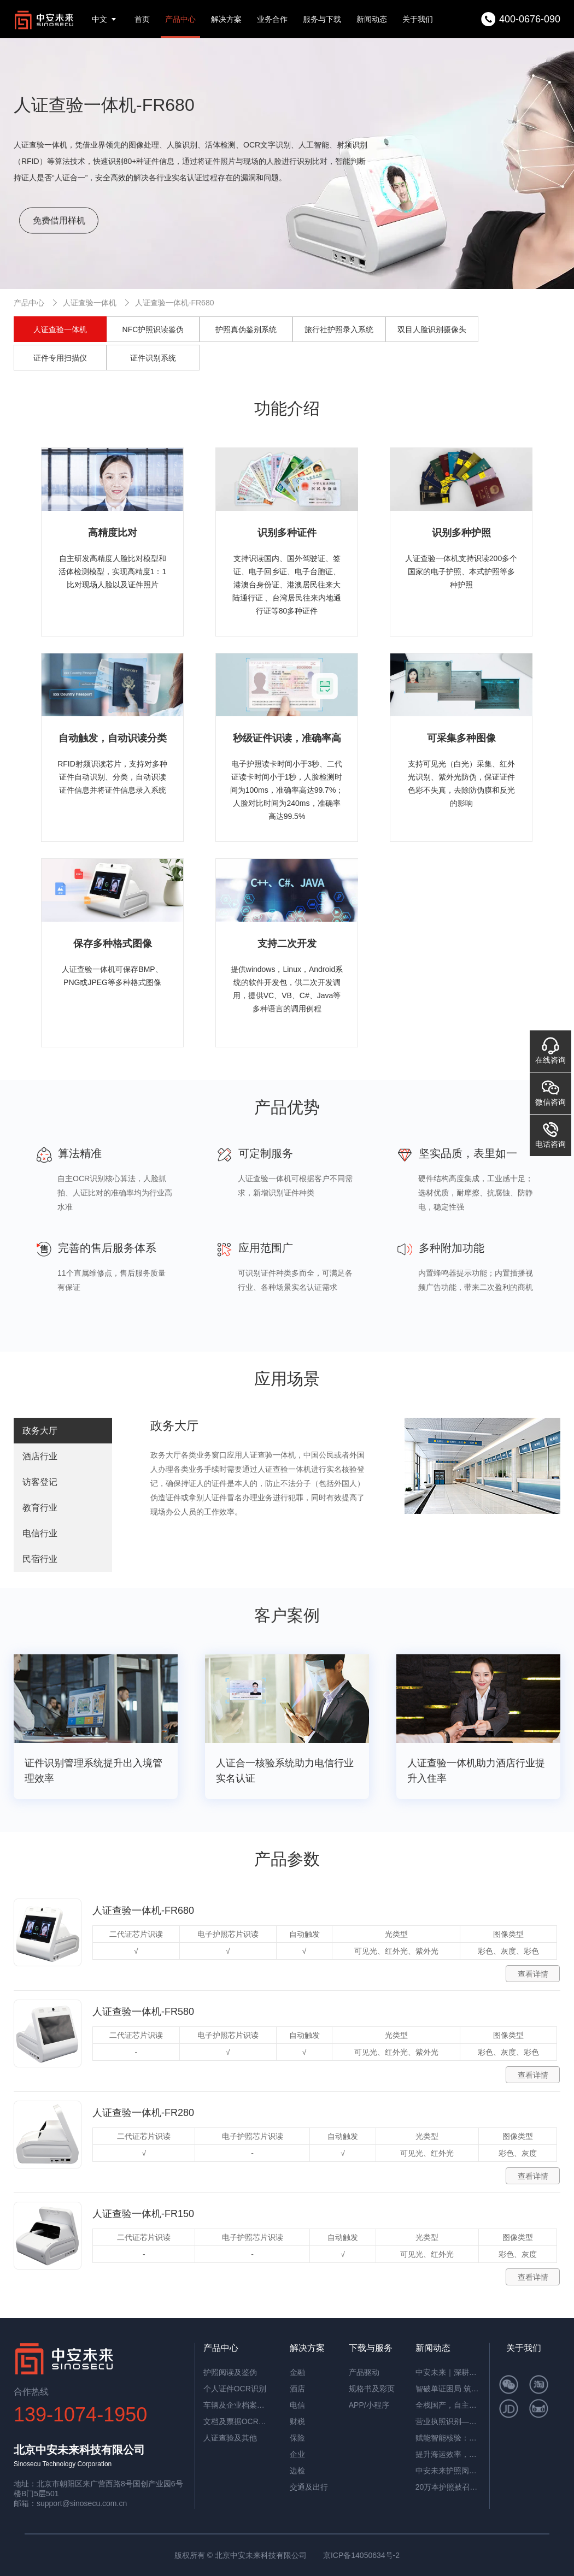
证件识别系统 (153, 357)
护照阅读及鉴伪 (230, 2372)
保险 (297, 2437)
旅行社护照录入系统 (338, 329)
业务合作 (272, 19)
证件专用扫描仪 (60, 357)
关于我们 (417, 19)
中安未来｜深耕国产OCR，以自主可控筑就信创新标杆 (448, 2372)
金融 (297, 2372)
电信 (297, 2405)
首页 (142, 19)
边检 (297, 2470)
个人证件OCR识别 (234, 2388)
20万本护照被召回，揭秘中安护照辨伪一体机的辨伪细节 (448, 2487)
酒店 (297, 2388)
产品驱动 (364, 2372)
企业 (297, 2454)
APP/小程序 (369, 2405)
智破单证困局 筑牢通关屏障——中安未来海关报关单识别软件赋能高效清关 (448, 2388)
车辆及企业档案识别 (236, 2405)
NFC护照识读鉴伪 (153, 329)
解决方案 (226, 19)
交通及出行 (309, 2487)
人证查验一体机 (89, 302)
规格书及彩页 (372, 2388)
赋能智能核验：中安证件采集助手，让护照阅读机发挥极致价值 (448, 2437)
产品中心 (180, 19)
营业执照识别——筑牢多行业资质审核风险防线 (448, 2421)
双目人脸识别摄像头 (431, 329)
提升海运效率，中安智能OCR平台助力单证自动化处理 (448, 2454)
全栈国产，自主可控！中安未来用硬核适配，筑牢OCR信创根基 (448, 2405)
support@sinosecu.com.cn (82, 2503)
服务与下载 (322, 19)
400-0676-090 (529, 19)
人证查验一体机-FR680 (174, 302)
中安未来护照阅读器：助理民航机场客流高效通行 (448, 2470)
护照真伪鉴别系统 (246, 329)
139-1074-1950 (80, 2414)
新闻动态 (371, 19)
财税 (297, 2421)
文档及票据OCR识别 (236, 2421)
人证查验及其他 (230, 2437)
